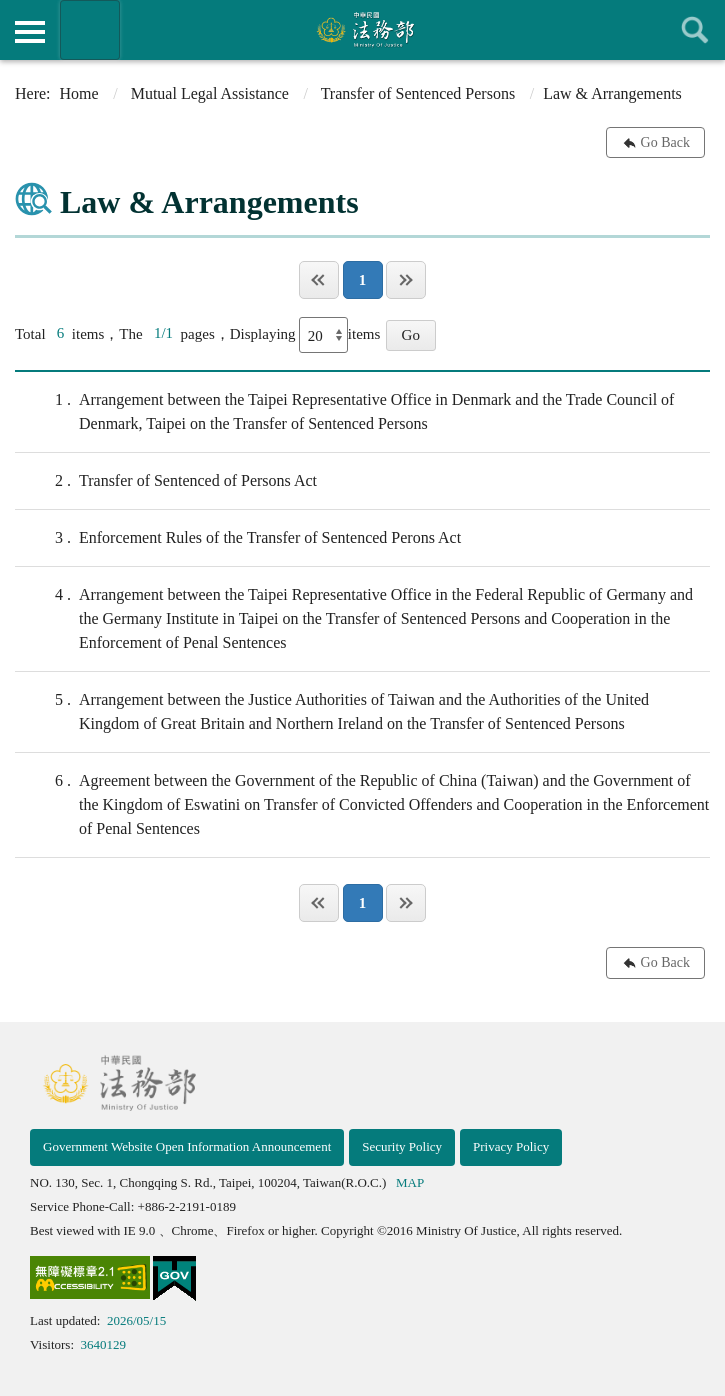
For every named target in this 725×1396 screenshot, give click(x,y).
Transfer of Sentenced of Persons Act (166, 481)
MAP (410, 1182)
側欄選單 (30, 32)
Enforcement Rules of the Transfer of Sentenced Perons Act (238, 538)
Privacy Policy (511, 1146)
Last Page (406, 280)
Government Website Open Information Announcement (187, 1146)
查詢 (695, 30)
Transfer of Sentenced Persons (418, 93)
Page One (319, 280)
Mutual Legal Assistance (210, 93)
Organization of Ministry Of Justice (90, 30)
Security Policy (402, 1146)
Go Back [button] (665, 142)
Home (79, 93)
